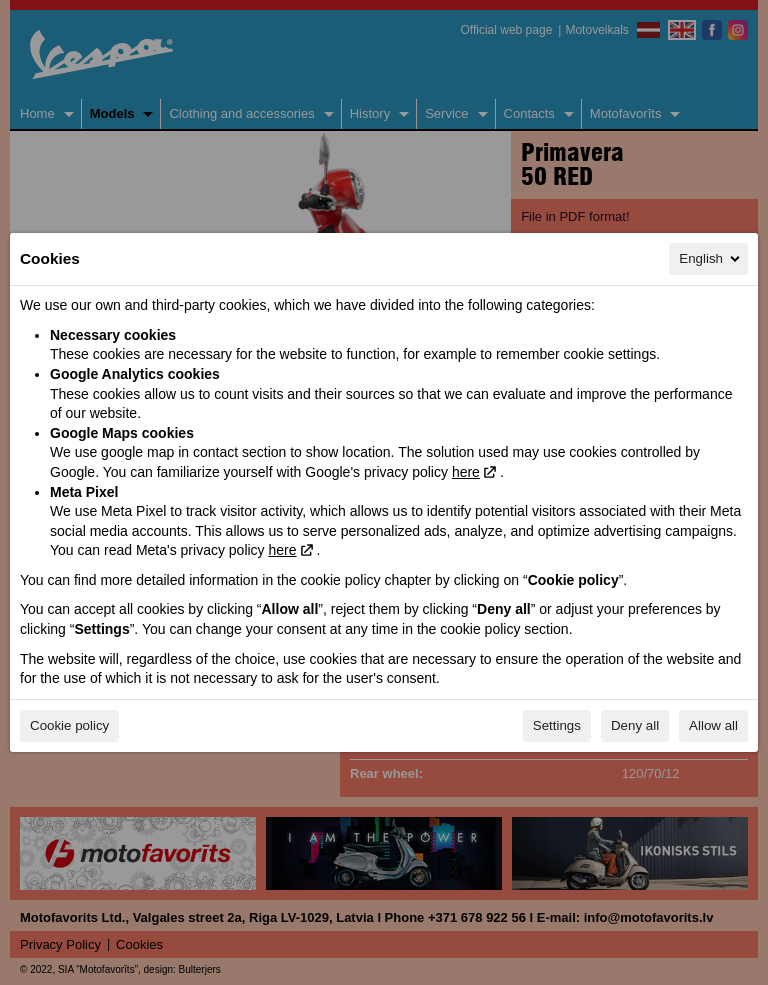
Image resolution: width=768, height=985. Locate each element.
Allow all (713, 725)
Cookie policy (69, 725)
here (466, 472)
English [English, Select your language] (711, 259)
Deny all (635, 725)
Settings (557, 725)
